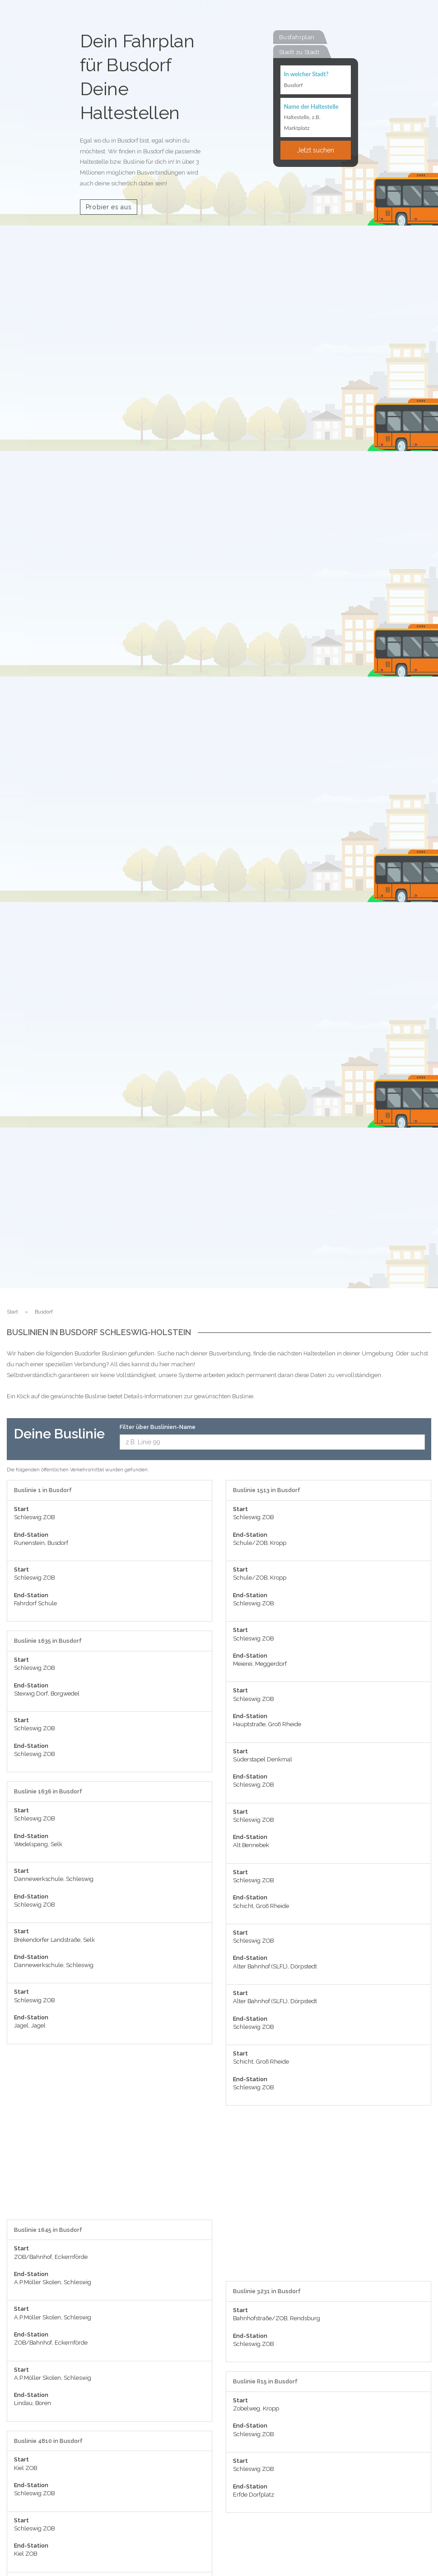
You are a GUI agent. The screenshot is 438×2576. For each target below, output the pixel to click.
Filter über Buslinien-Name (158, 1427)
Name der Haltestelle (311, 106)
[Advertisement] (109, 2136)
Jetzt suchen (315, 150)
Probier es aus (109, 207)
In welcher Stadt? (306, 74)
